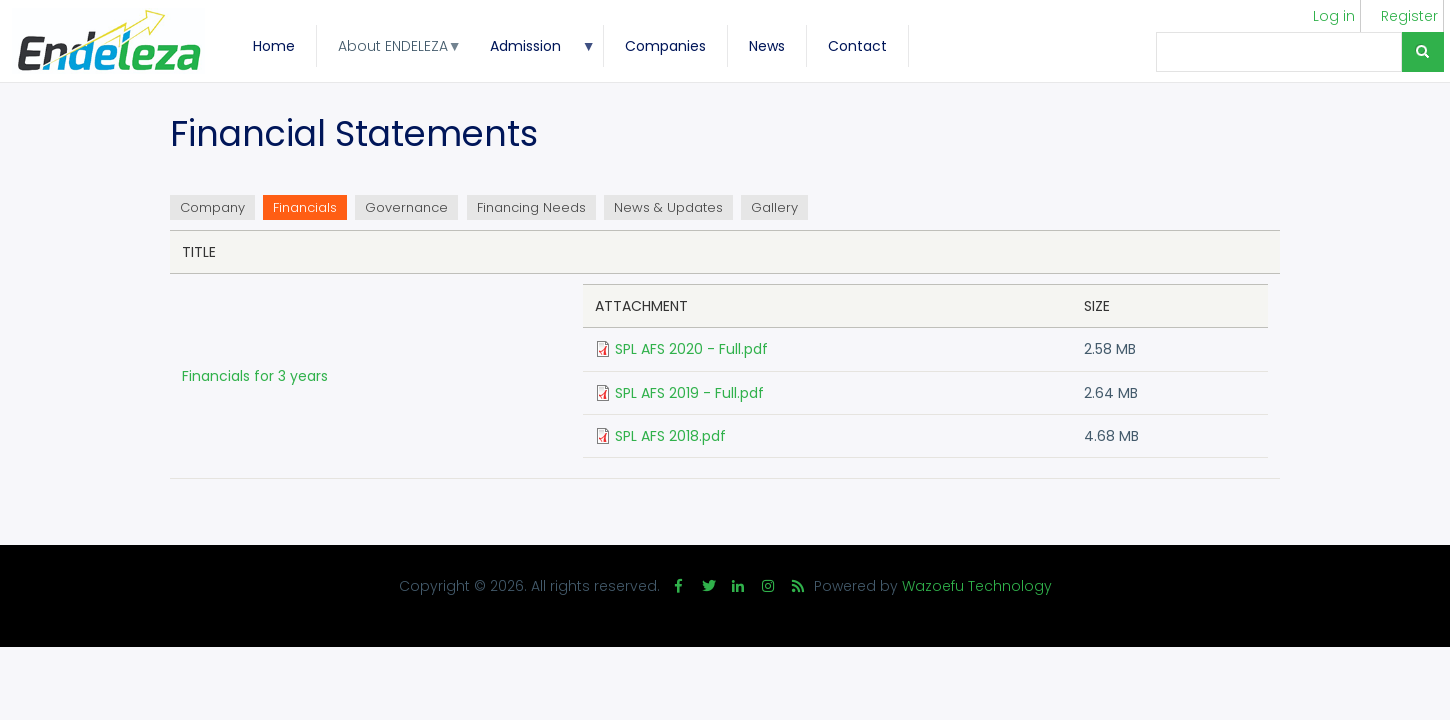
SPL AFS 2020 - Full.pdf (691, 349)
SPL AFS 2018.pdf (670, 436)
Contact (857, 46)
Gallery (774, 207)
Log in (1334, 16)
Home (274, 46)
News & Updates (668, 207)
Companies (665, 46)
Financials (310, 209)
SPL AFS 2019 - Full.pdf (689, 393)
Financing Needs (531, 207)
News (767, 46)
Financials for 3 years (255, 376)
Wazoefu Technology (977, 586)
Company (212, 207)
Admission (532, 51)
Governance (406, 207)
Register (1409, 16)
